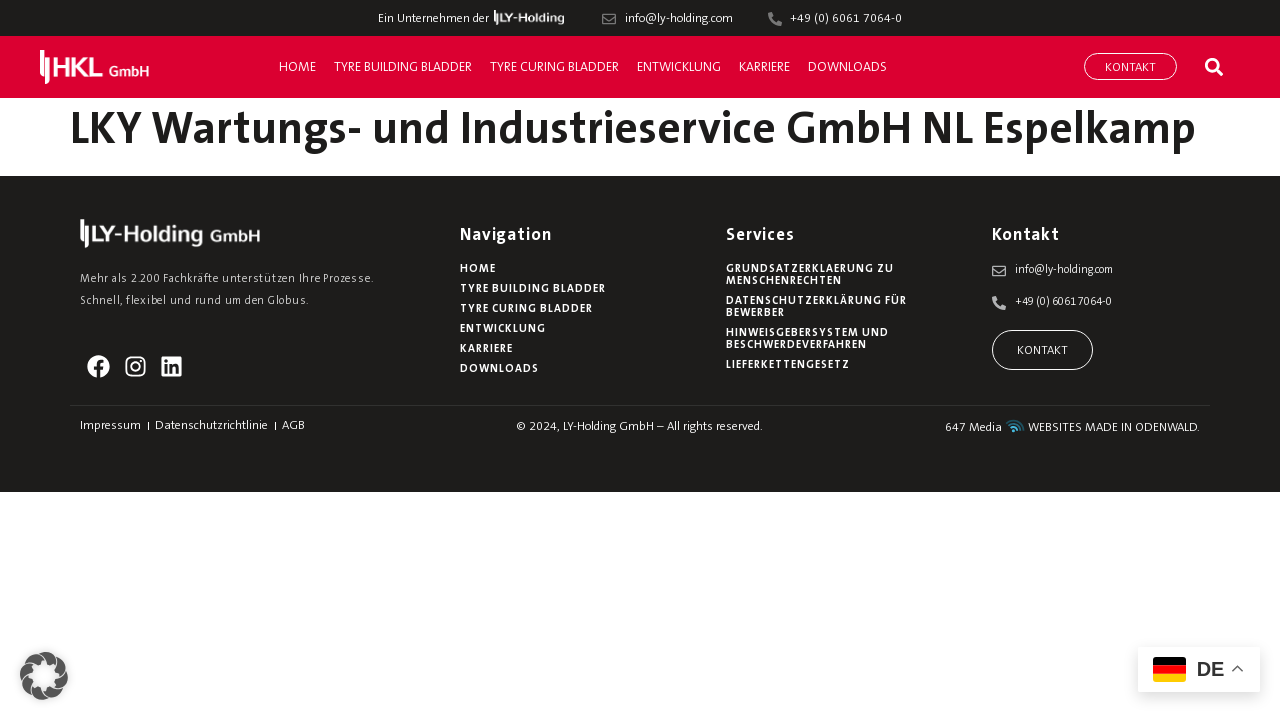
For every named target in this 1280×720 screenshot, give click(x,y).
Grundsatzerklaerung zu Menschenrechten (810, 275)
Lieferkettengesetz (788, 365)
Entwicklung (679, 67)
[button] (1213, 66)
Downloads (847, 67)
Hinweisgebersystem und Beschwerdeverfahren (807, 339)
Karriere (764, 67)
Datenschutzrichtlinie (211, 426)
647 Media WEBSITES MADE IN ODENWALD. (1072, 428)
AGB (293, 426)
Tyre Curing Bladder (554, 67)
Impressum (110, 426)
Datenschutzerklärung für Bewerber (816, 307)
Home (297, 67)
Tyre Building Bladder (403, 67)
